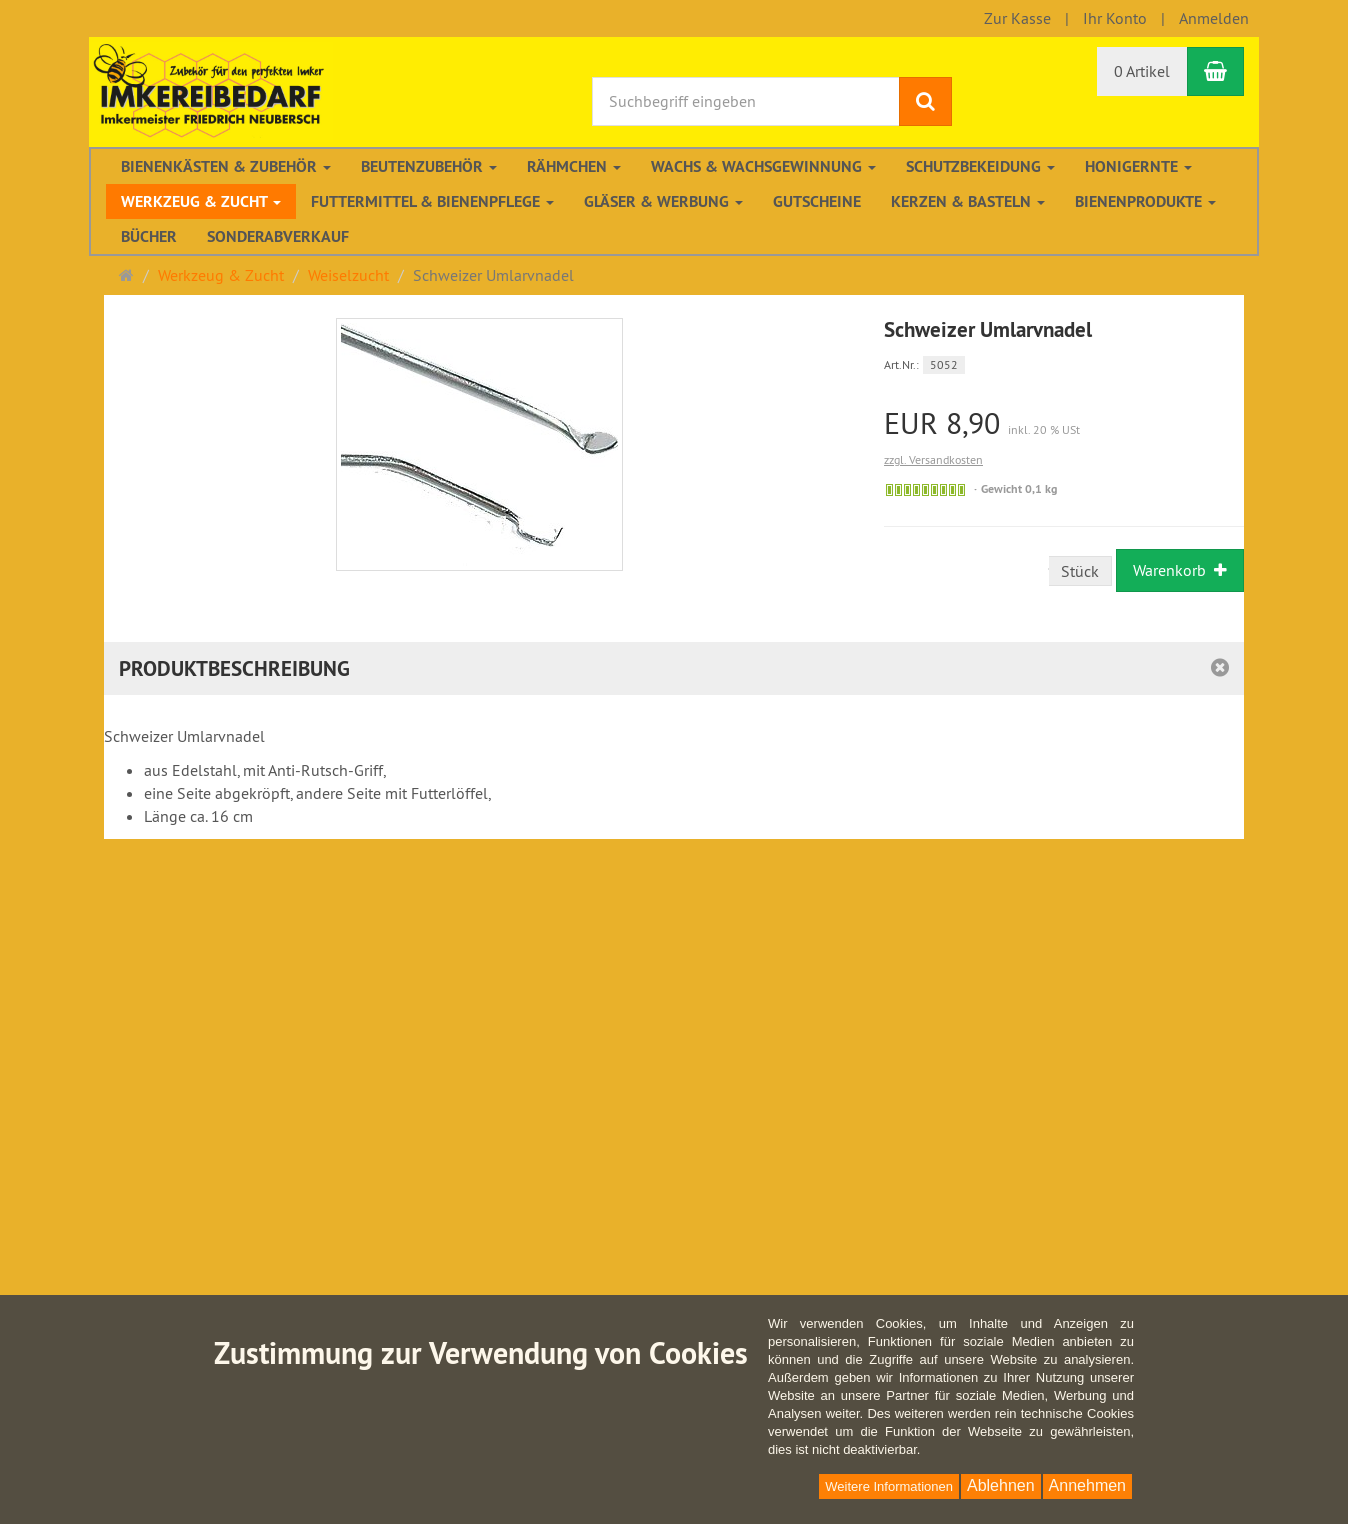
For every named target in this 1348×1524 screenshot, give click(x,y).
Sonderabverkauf (278, 236)
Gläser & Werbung (663, 201)
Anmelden (1214, 18)
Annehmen (1087, 1485)
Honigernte (1138, 166)
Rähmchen (574, 166)
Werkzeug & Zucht (201, 201)
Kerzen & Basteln (968, 201)
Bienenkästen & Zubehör (226, 166)
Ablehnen (1001, 1485)
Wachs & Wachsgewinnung (763, 166)
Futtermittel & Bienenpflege (432, 201)
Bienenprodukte (1145, 201)
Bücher (149, 236)
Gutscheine (817, 201)
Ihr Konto (1115, 18)
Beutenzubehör (429, 166)
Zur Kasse (1017, 18)
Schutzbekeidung (980, 166)
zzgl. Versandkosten (933, 459)
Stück (1080, 571)
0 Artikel (1142, 71)
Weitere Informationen (889, 1486)
